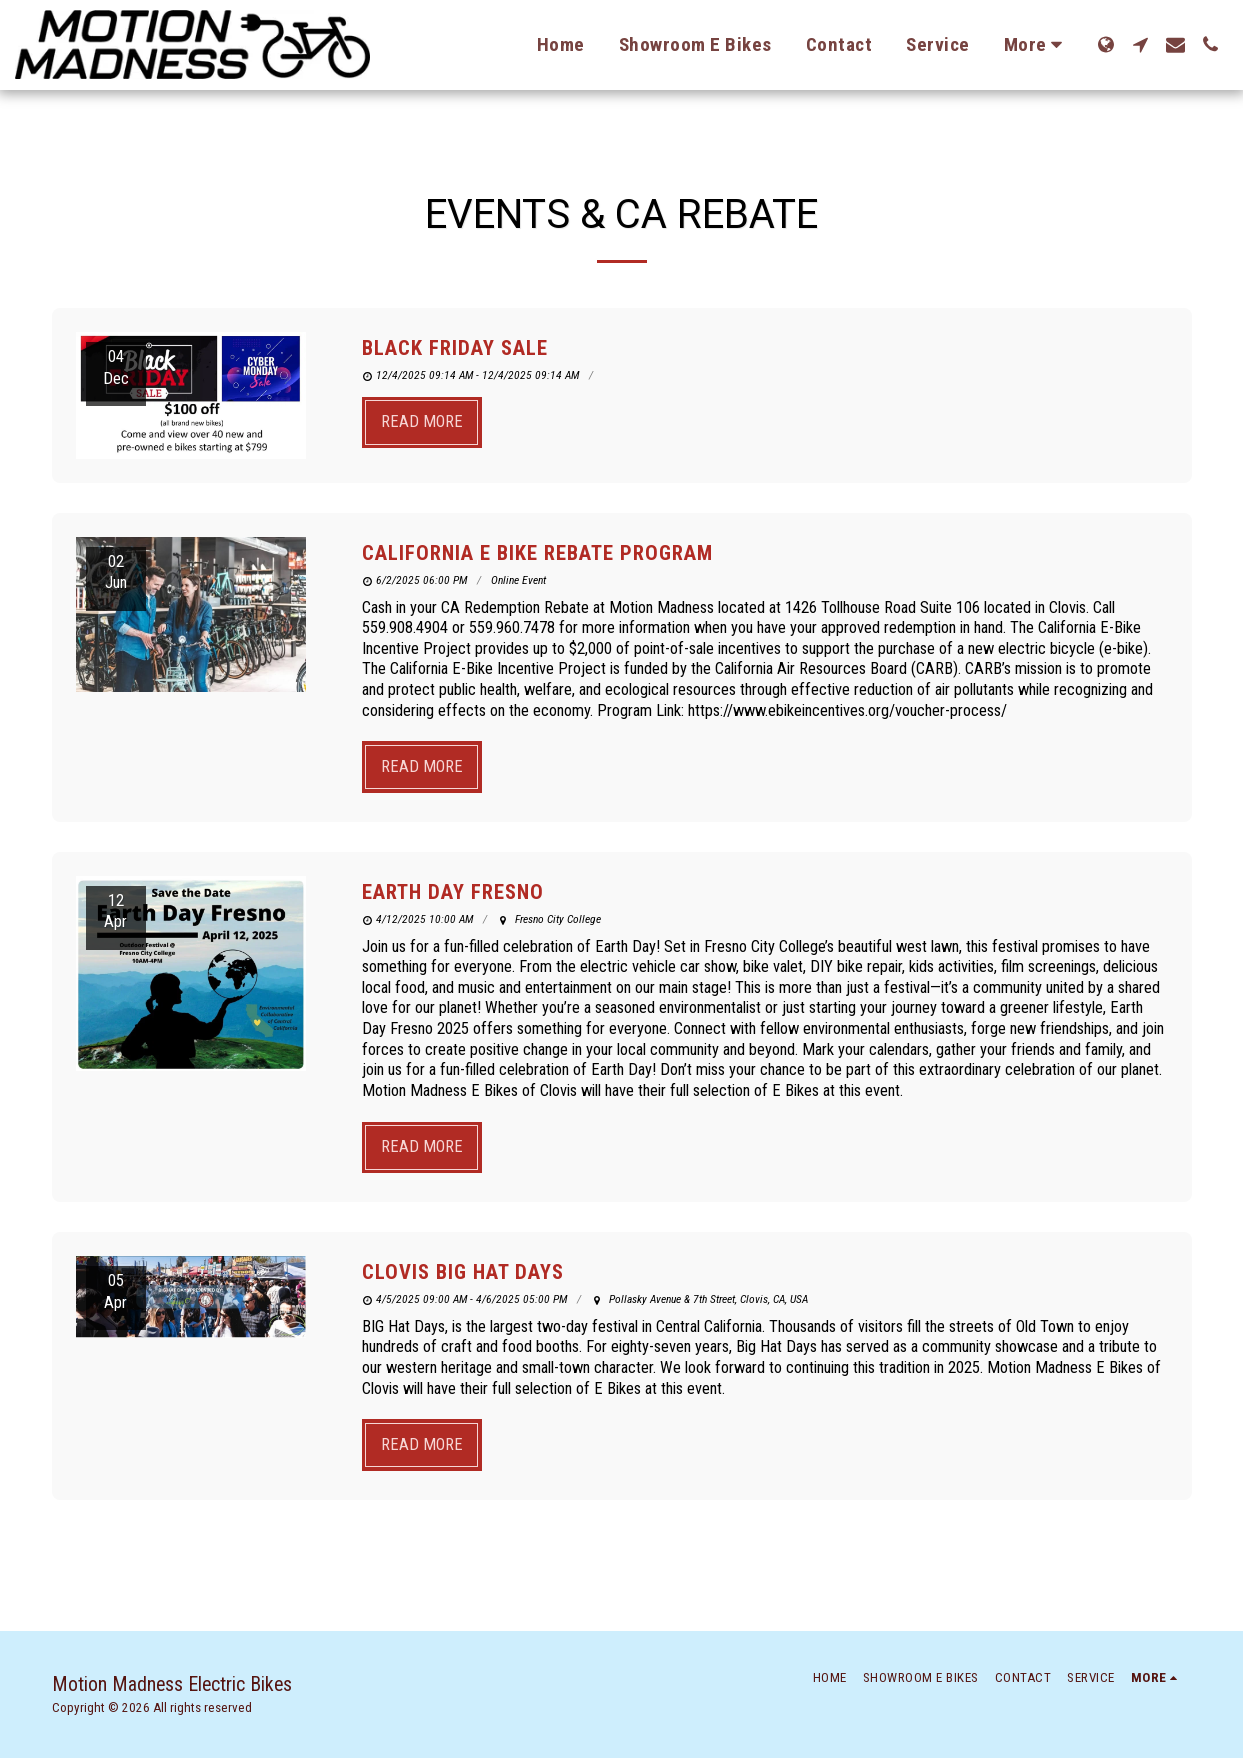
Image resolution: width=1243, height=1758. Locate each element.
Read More (422, 421)
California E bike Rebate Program (537, 553)
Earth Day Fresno (453, 892)
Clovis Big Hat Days (463, 1272)
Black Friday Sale (455, 348)
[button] (1140, 44)
